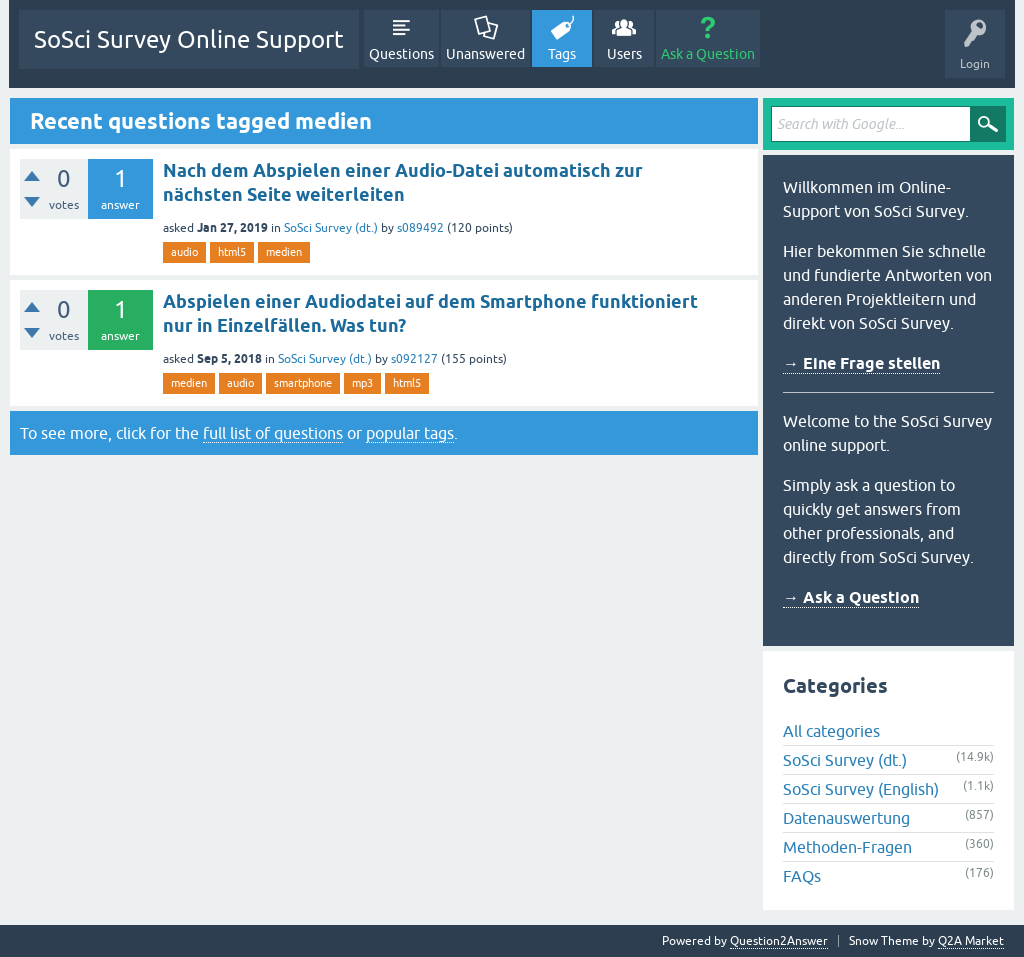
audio (184, 252)
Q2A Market (971, 941)
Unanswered (485, 54)
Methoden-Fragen (847, 847)
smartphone (303, 383)
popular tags (410, 433)
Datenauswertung (846, 818)
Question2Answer (779, 941)
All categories (831, 731)
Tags (562, 54)
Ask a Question (708, 54)
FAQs (802, 876)
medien (284, 252)
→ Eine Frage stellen (861, 363)
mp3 (362, 383)
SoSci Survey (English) (861, 789)
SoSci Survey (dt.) (331, 228)
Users (624, 54)
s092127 (414, 359)
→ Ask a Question (851, 597)
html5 (232, 252)
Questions (401, 54)
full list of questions (273, 433)
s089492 (420, 228)
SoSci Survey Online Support (189, 39)
